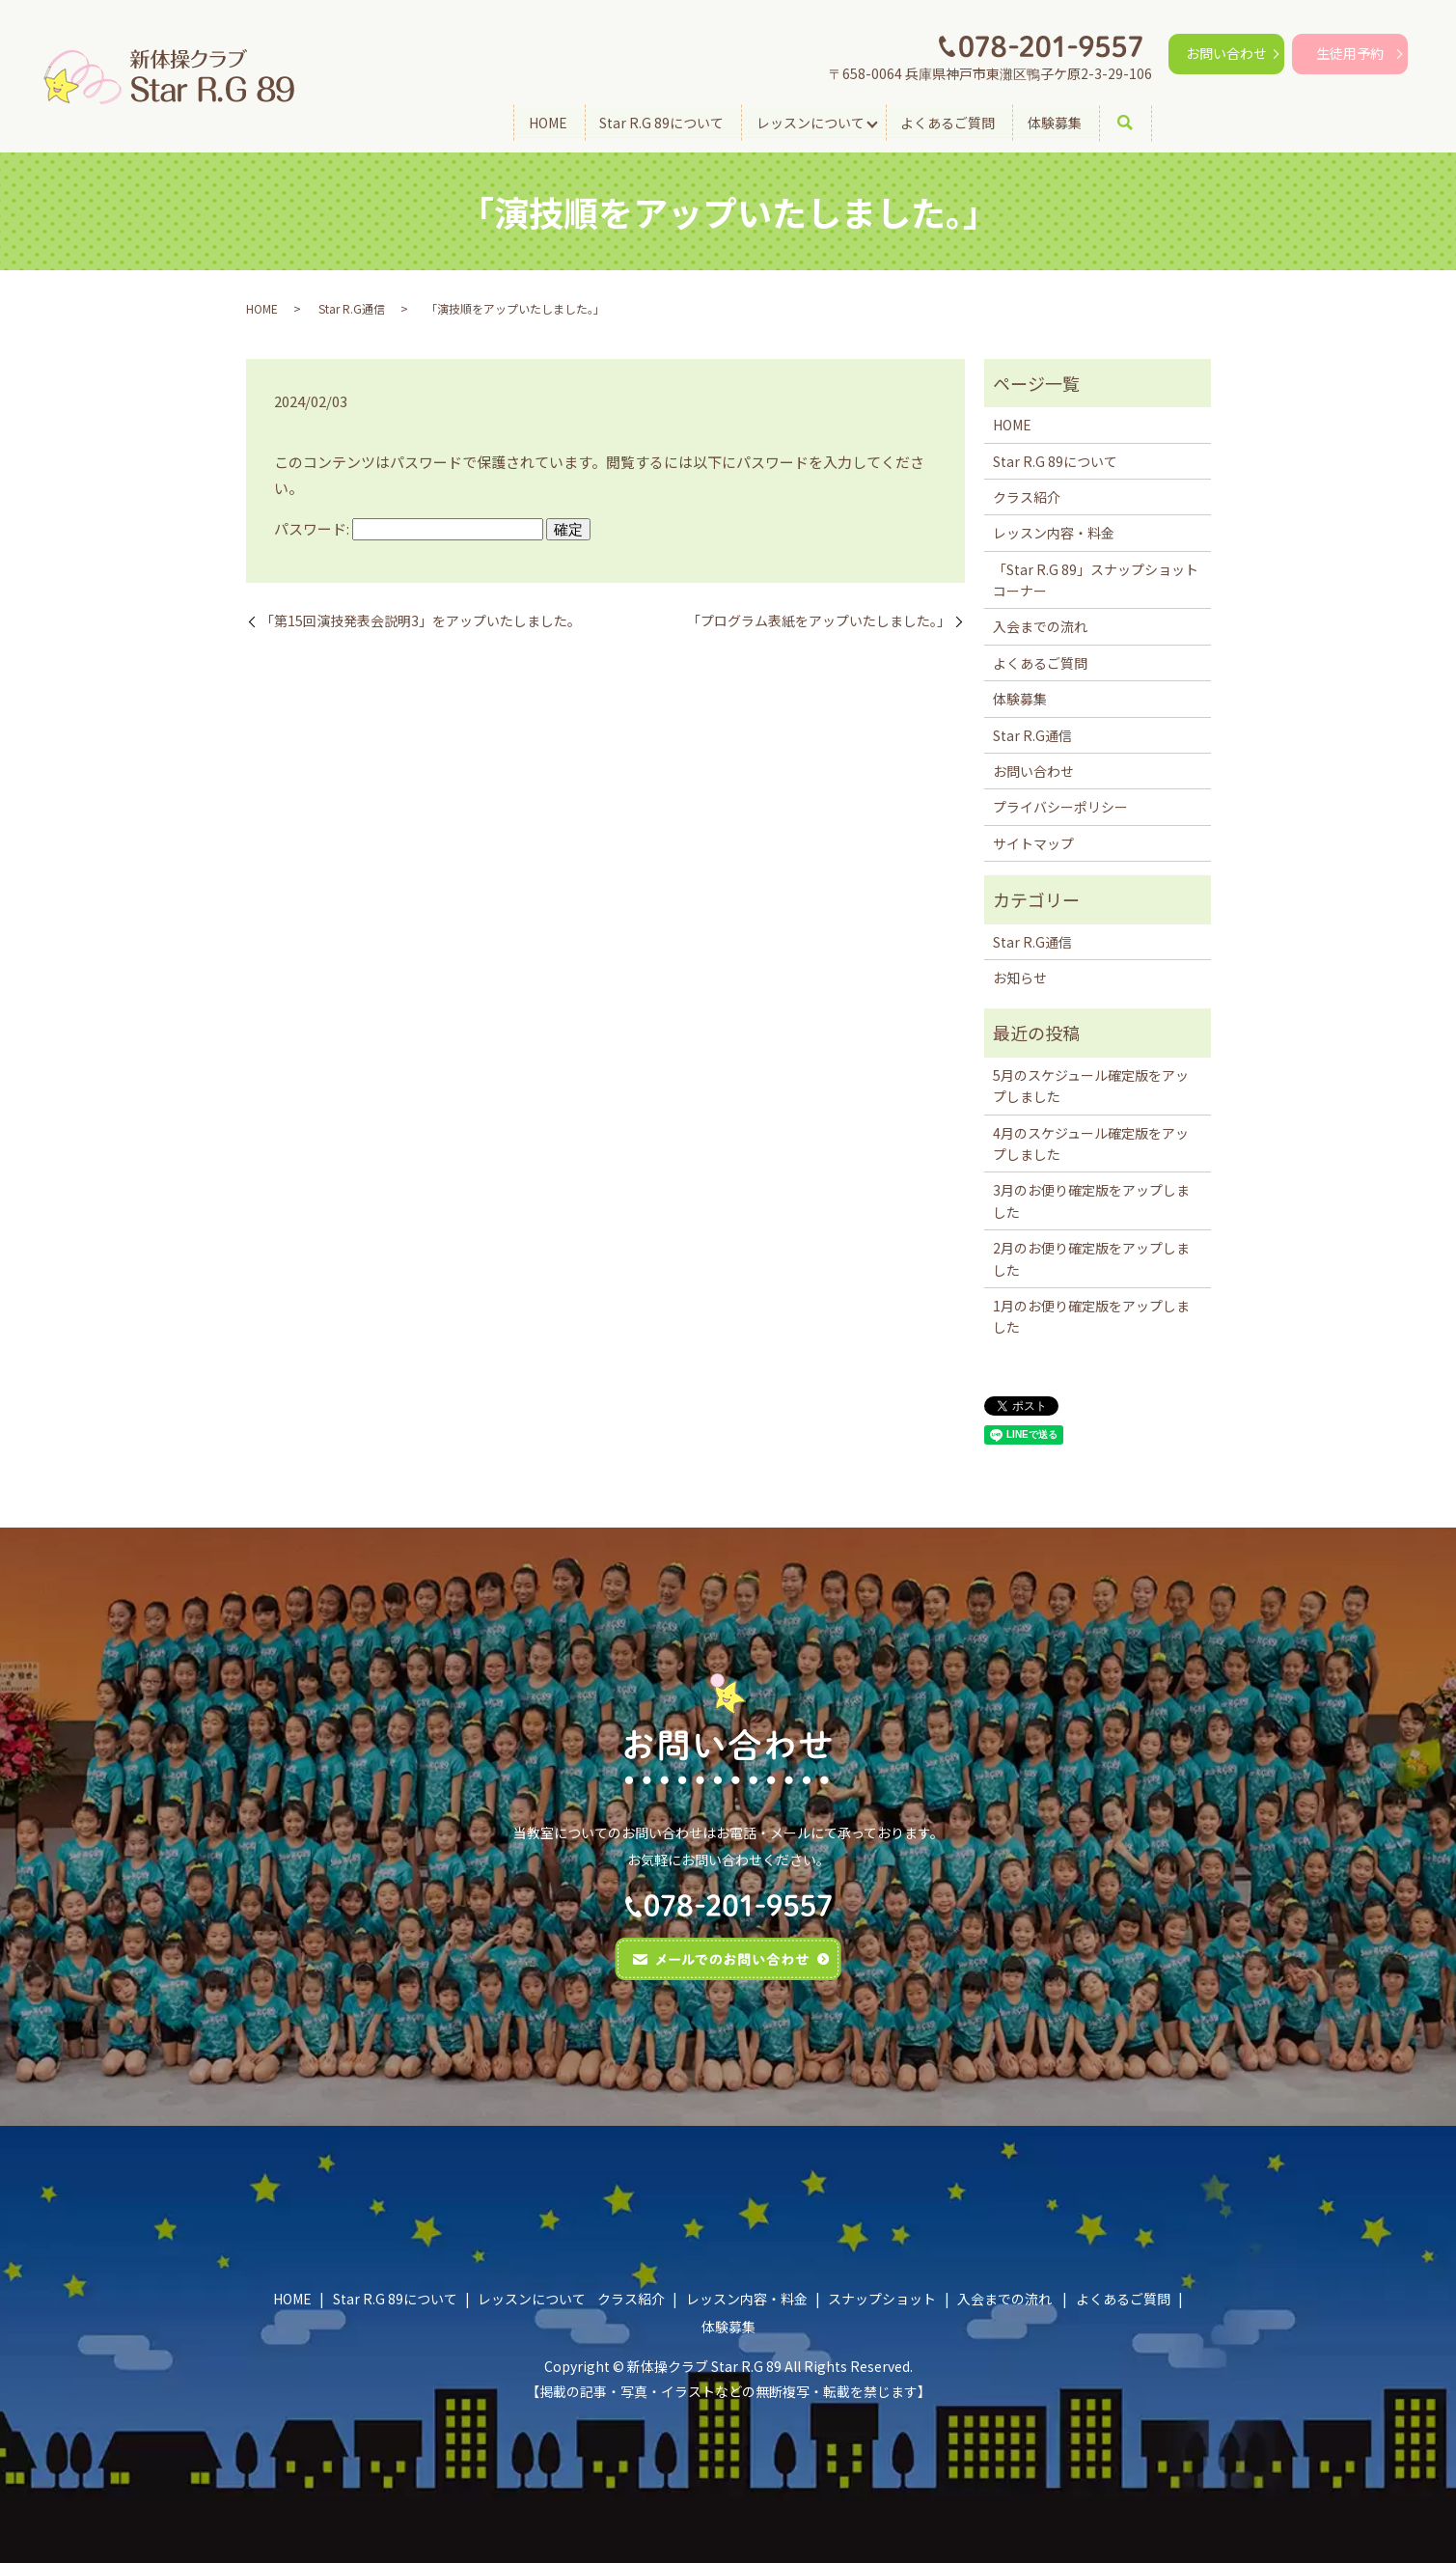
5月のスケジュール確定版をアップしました (1091, 1085)
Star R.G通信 (351, 308)
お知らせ (1020, 977)
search (1138, 122)
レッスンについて (810, 121)
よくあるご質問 (947, 121)
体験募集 (1055, 121)
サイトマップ (1033, 843)
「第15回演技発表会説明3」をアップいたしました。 (421, 621)
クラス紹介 (1026, 497)
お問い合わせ (1226, 53)
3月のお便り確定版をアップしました (1091, 1200)
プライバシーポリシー (1060, 806)
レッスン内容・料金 (1053, 532)
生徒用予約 (1350, 53)
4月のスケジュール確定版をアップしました (1091, 1143)
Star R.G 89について (661, 121)
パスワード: (408, 528)
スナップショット (882, 2298)
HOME (547, 121)
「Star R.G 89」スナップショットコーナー (1095, 580)
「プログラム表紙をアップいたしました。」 (818, 621)
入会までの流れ (1040, 626)
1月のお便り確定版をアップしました (1091, 1316)
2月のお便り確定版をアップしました (1091, 1258)
